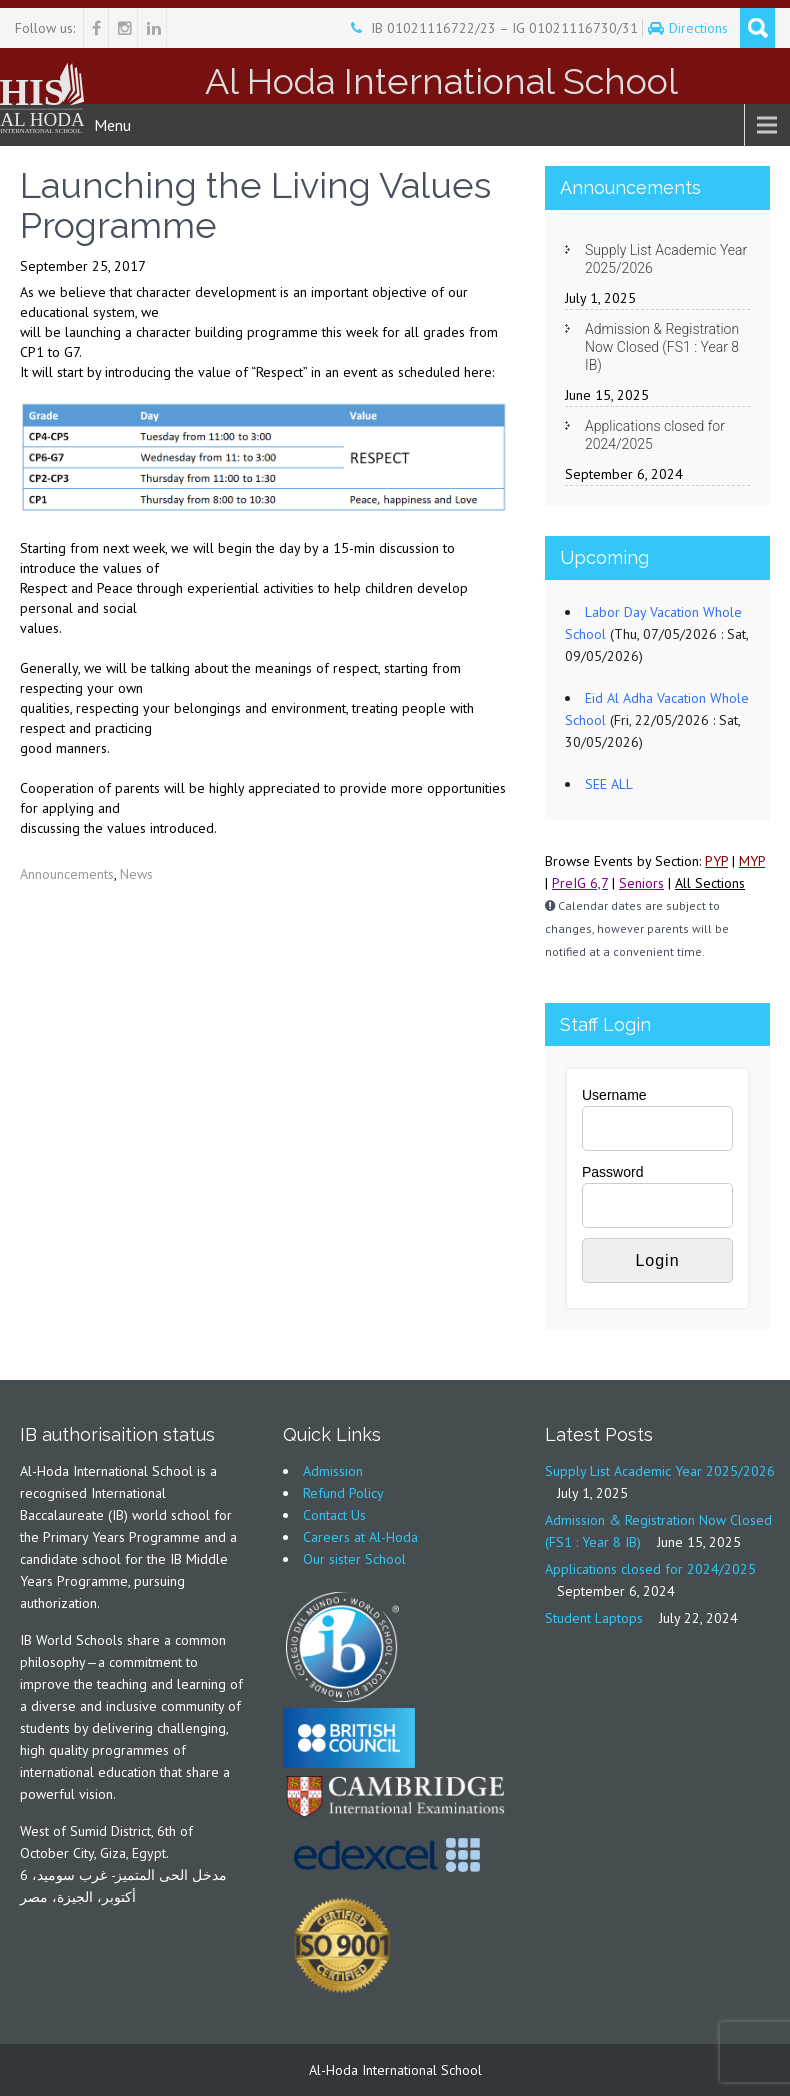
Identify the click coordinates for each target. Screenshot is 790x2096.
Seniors (641, 883)
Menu (112, 125)
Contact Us (334, 1515)
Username (614, 1095)
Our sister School (354, 1559)
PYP (716, 861)
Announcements (67, 874)
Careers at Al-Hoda (360, 1537)
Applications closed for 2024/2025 (655, 435)
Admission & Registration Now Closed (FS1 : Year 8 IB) (662, 347)
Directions (700, 28)
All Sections (710, 883)
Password (612, 1172)
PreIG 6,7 (580, 883)
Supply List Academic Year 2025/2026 (666, 259)
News (136, 874)
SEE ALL (609, 784)
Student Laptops (594, 1618)
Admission (333, 1471)
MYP (752, 861)
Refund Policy (343, 1493)
